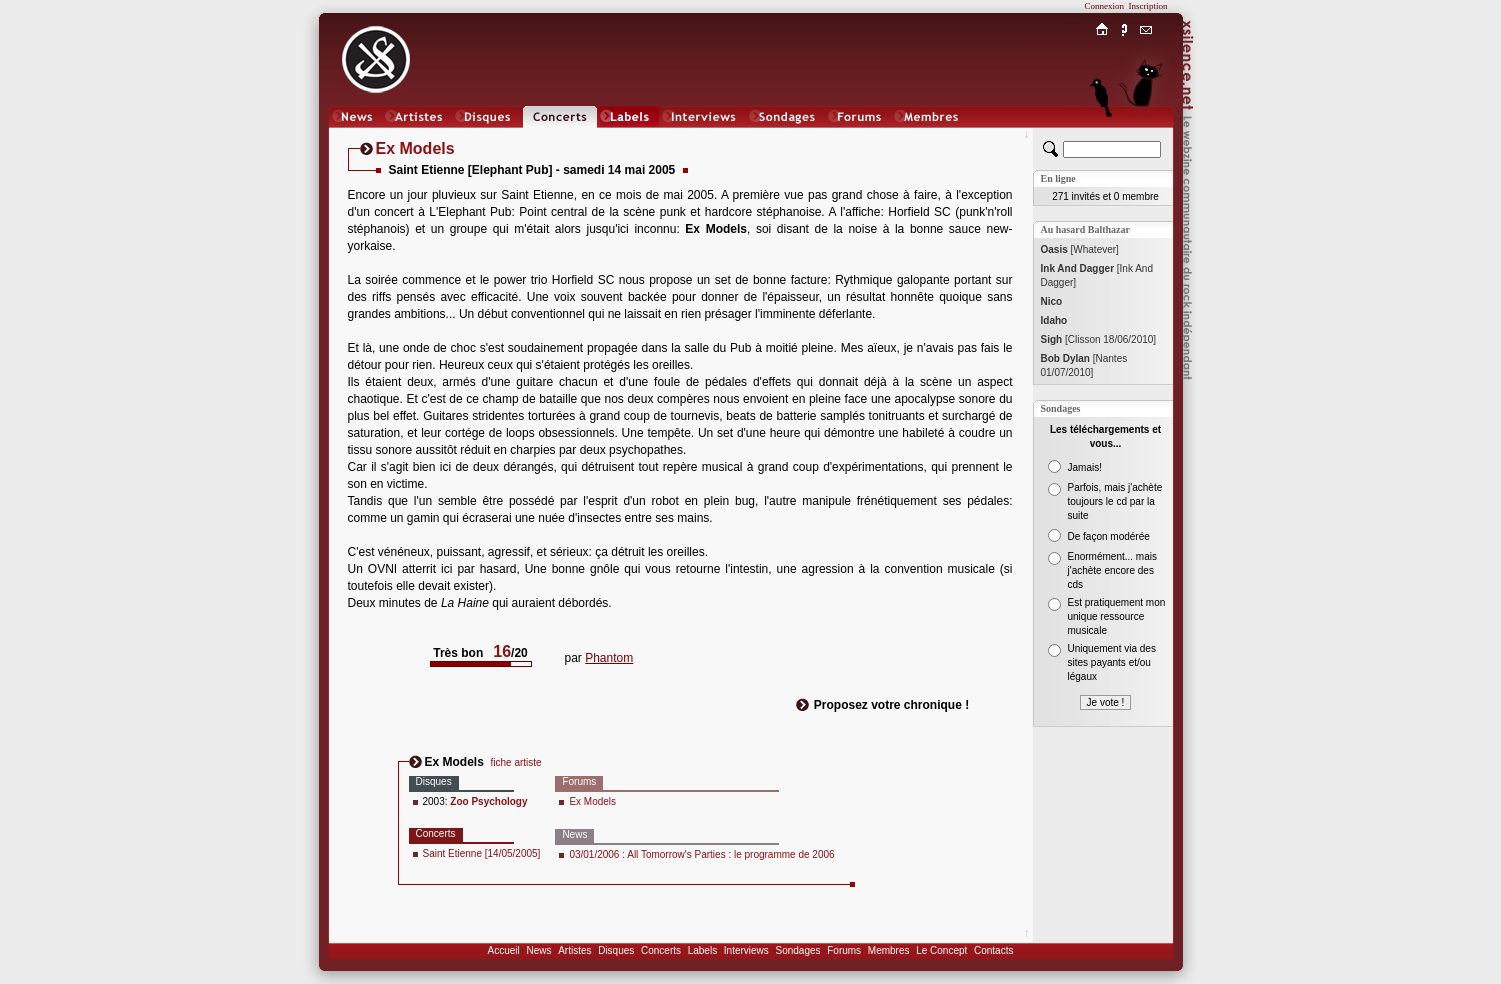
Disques (616, 950)
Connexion (1105, 6)
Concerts (661, 950)
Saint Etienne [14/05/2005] (482, 853)
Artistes (574, 950)
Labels (702, 950)
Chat (1145, 136)
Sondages (798, 950)
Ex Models (592, 801)
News (538, 950)
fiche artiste (516, 762)
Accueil (504, 950)
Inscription (1148, 6)
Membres (889, 950)
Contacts (993, 950)
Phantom (609, 658)
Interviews (746, 950)
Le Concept (941, 950)
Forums (844, 950)
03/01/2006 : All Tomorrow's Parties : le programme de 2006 (701, 854)
